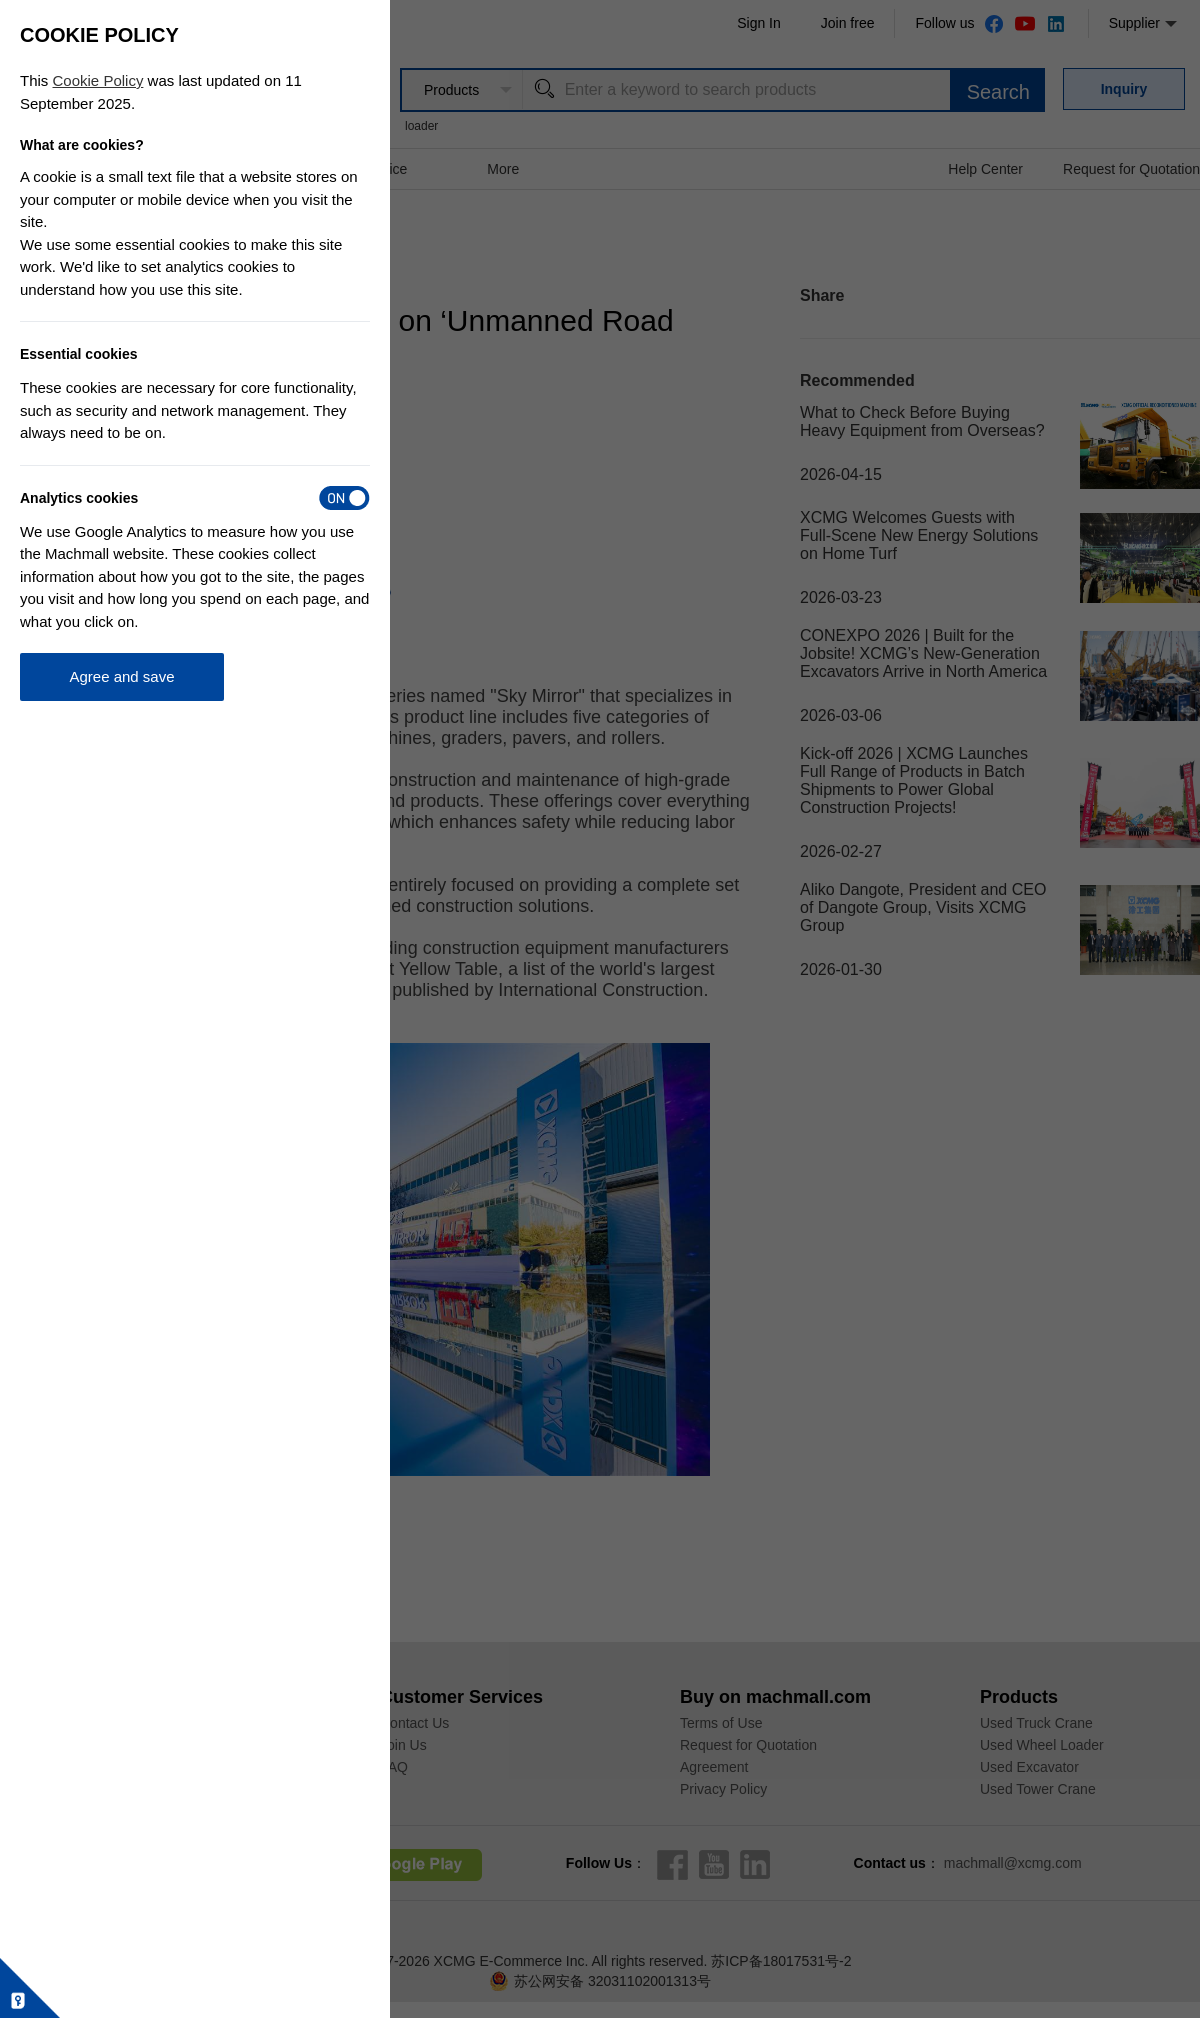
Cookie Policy (98, 80)
